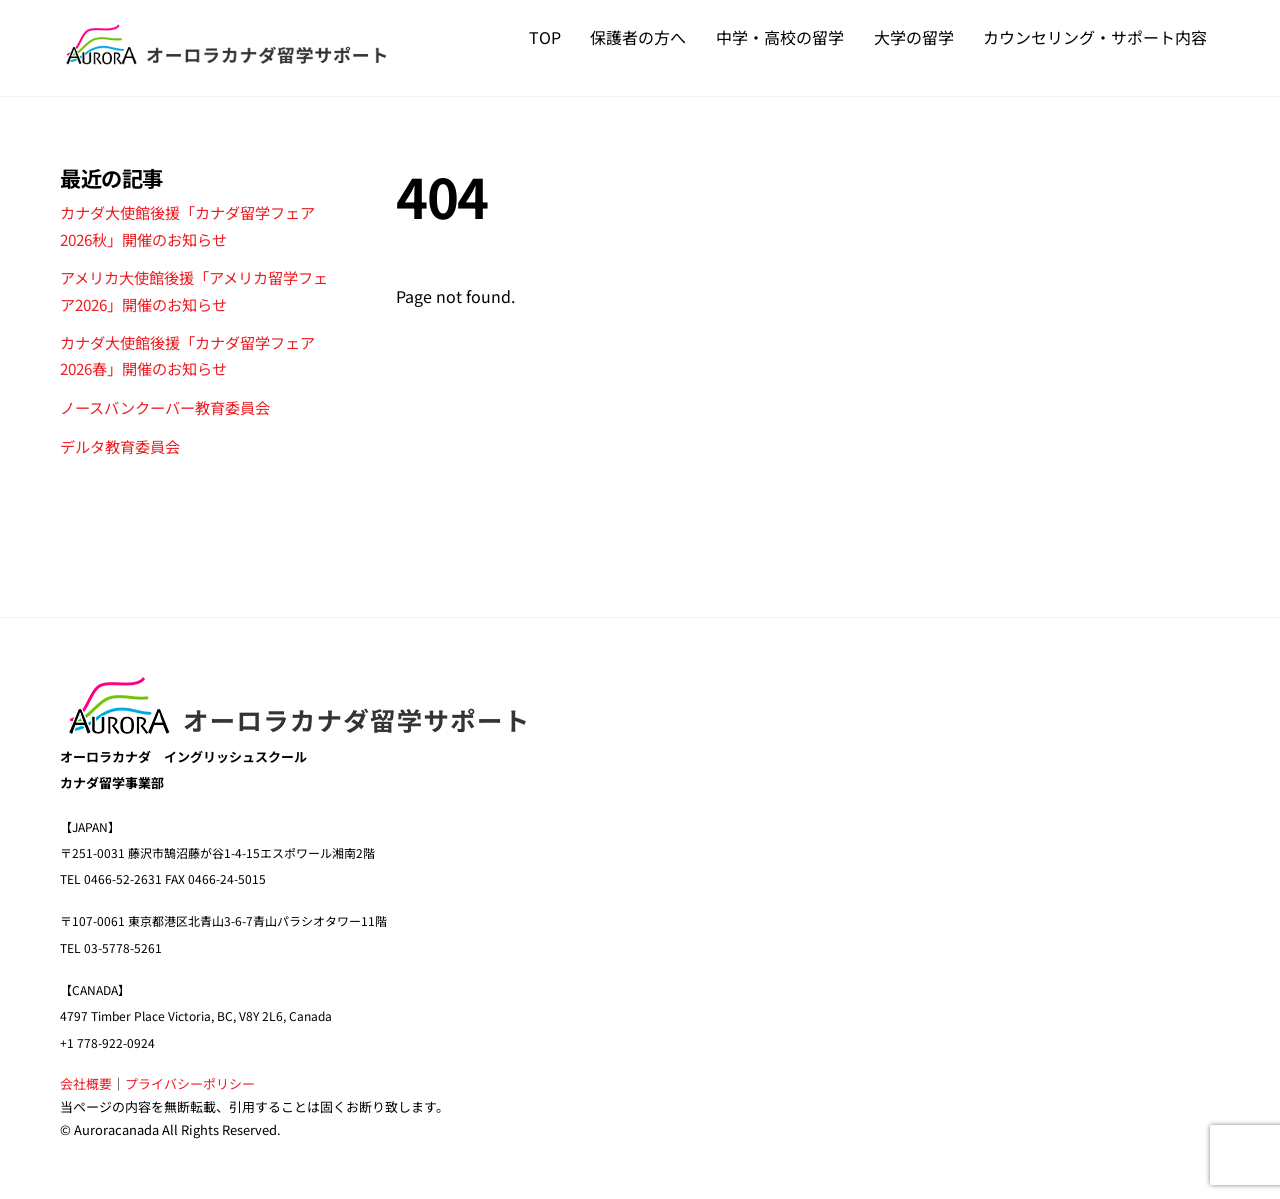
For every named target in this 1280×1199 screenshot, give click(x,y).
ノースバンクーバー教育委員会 (165, 407)
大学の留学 (914, 37)
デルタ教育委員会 (120, 446)
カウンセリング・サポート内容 (1095, 37)
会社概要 (86, 1083)
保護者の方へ (638, 37)
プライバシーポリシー (190, 1083)
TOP (545, 37)
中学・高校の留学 (780, 37)
